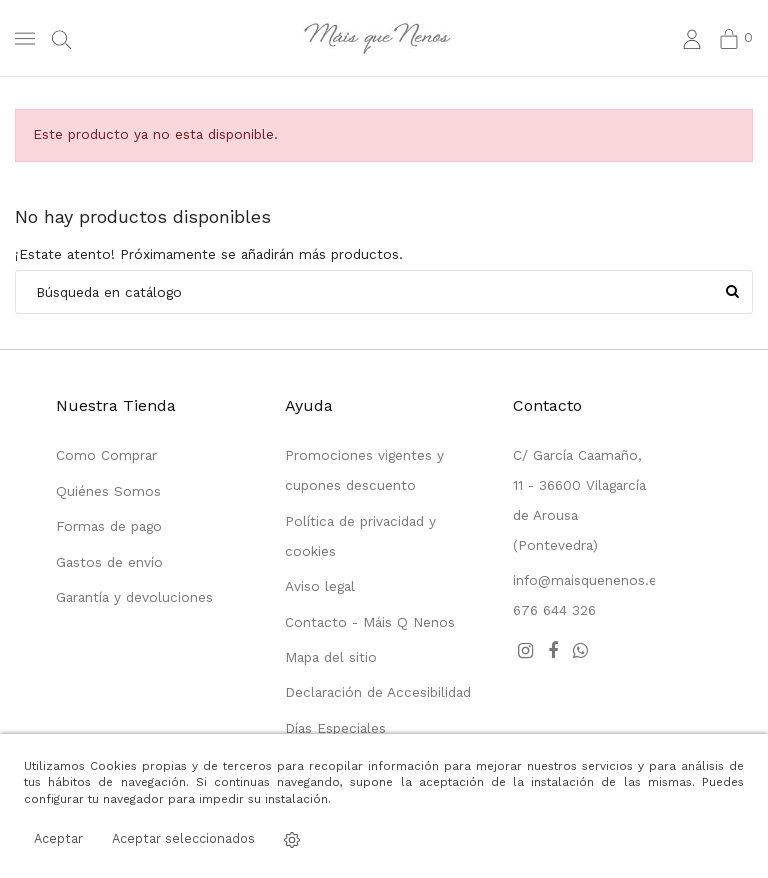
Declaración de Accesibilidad (378, 692)
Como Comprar (106, 455)
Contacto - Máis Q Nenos (370, 622)
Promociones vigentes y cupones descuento (364, 470)
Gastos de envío (109, 562)
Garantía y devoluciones (134, 597)
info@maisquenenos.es (588, 580)
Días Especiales (335, 728)
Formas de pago (109, 526)
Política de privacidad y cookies (360, 536)
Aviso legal (320, 586)
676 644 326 (554, 610)
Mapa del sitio (331, 657)
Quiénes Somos (108, 491)
